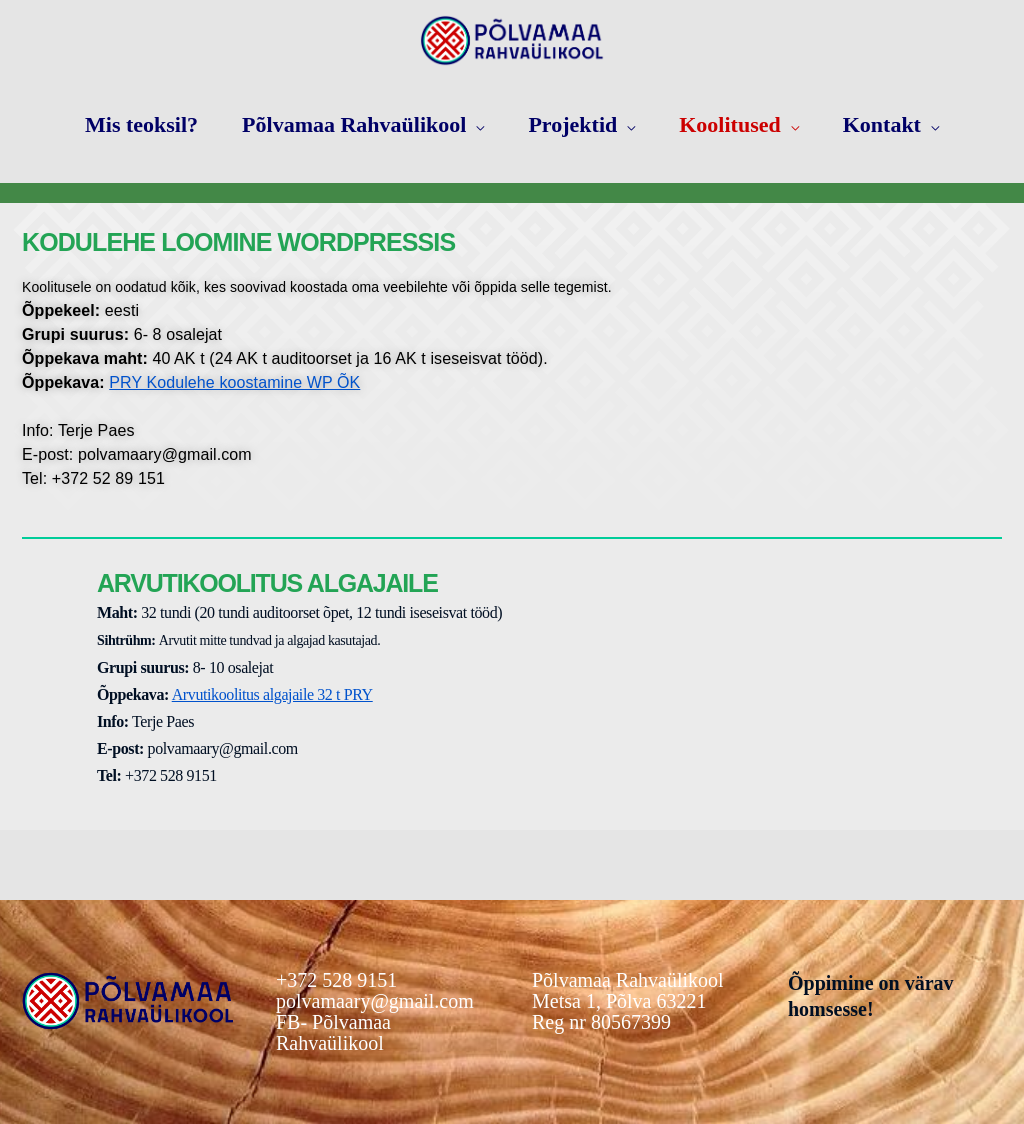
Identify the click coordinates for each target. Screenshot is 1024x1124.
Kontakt (882, 124)
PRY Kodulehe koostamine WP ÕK (234, 382)
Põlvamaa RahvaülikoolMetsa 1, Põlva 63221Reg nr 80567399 (628, 1001)
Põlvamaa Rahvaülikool (354, 124)
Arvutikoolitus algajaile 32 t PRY (272, 694)
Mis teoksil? (141, 124)
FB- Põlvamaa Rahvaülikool (333, 1032)
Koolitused (729, 124)
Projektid (572, 124)
